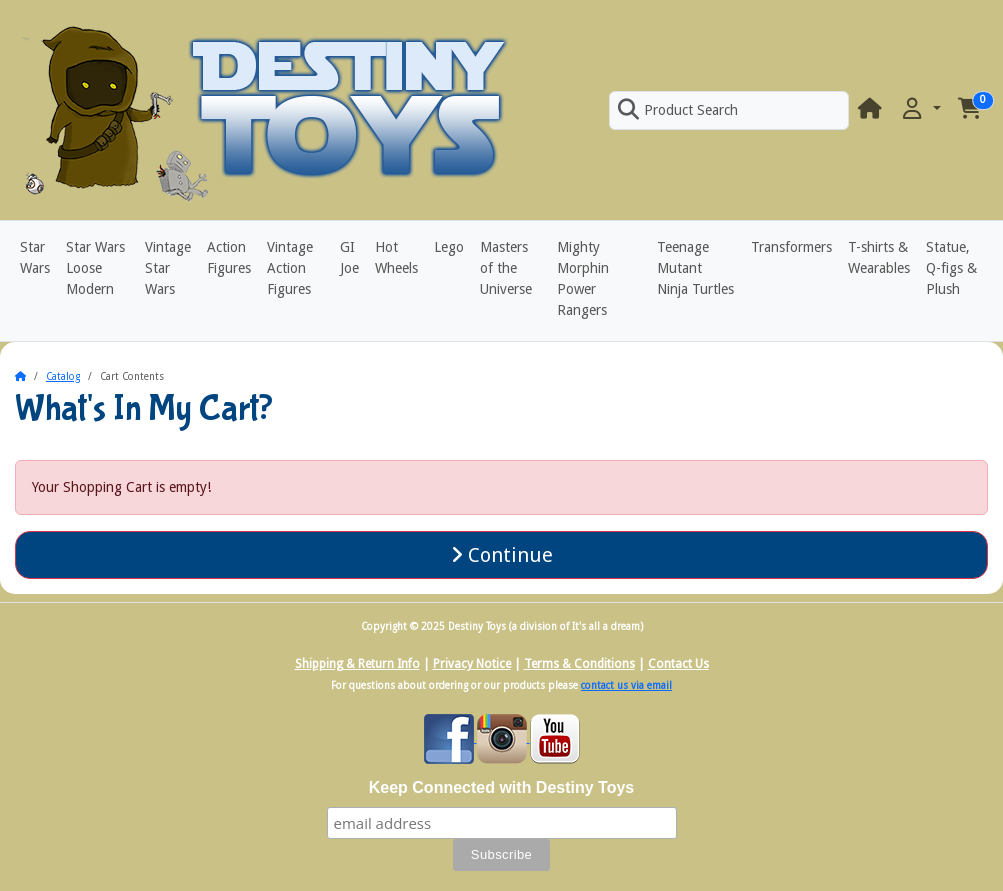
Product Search (678, 110)
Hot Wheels (396, 257)
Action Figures (229, 257)
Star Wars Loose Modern (95, 268)
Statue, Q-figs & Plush (951, 268)
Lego (449, 247)
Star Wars (35, 257)
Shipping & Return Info (357, 664)
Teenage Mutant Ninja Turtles (695, 268)
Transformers (791, 247)
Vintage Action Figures (290, 268)
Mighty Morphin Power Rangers (583, 278)
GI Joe (349, 257)
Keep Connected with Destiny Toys (502, 787)
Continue (502, 555)
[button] (920, 109)
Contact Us (678, 664)
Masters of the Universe (506, 268)
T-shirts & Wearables (879, 257)
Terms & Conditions (579, 664)
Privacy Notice (472, 664)
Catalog (63, 376)
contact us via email (626, 685)
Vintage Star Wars (168, 268)
